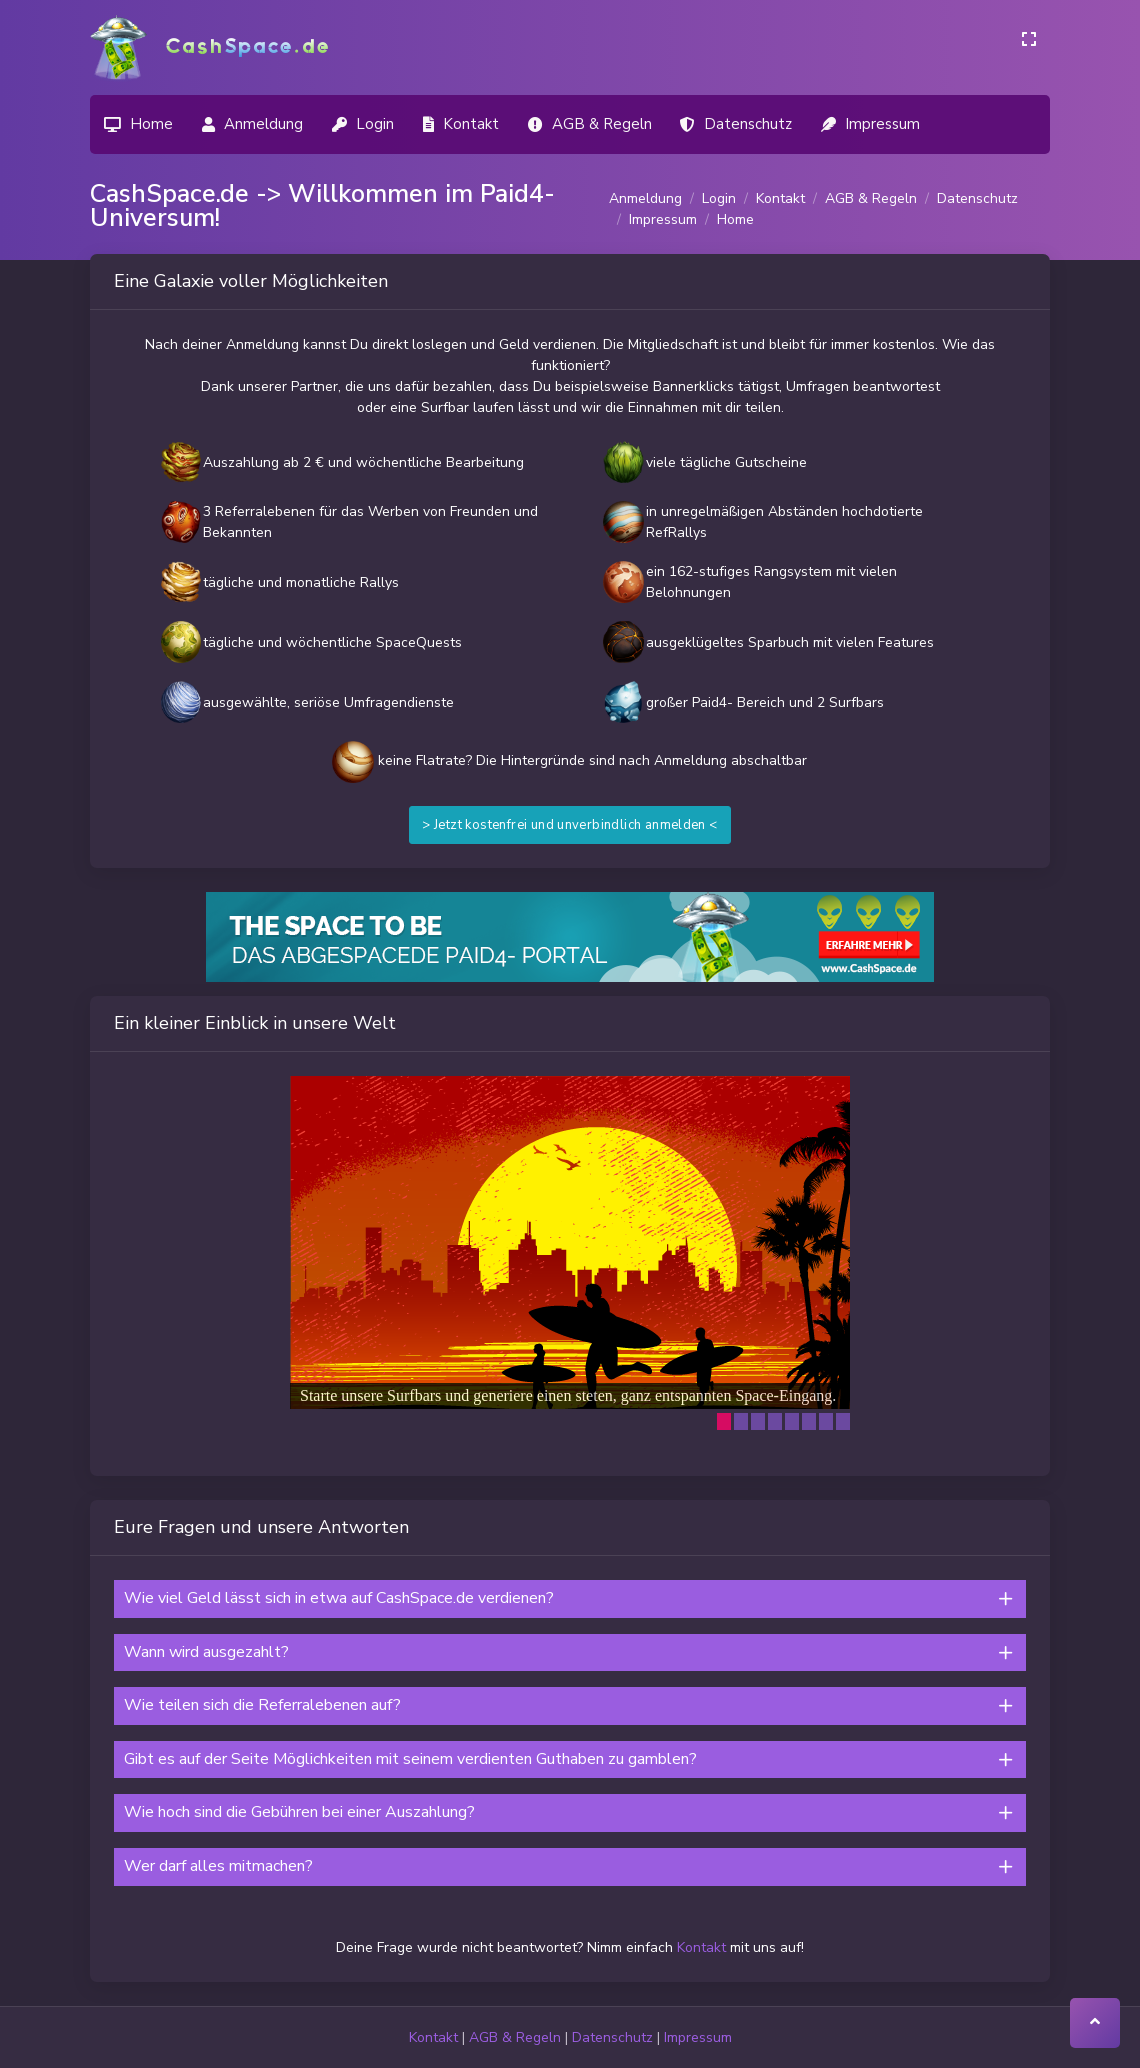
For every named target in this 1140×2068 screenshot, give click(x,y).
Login (719, 198)
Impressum (663, 219)
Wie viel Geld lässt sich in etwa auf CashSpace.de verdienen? (339, 1598)
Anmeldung (645, 198)
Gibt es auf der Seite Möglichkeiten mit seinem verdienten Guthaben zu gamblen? (410, 1759)
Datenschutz (977, 198)
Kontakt (780, 198)
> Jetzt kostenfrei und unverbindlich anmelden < (569, 825)
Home (735, 219)
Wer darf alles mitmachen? (218, 1866)
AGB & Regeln (871, 198)
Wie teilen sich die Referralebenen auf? (262, 1705)
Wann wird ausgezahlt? (206, 1652)
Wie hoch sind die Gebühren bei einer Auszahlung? (299, 1812)
